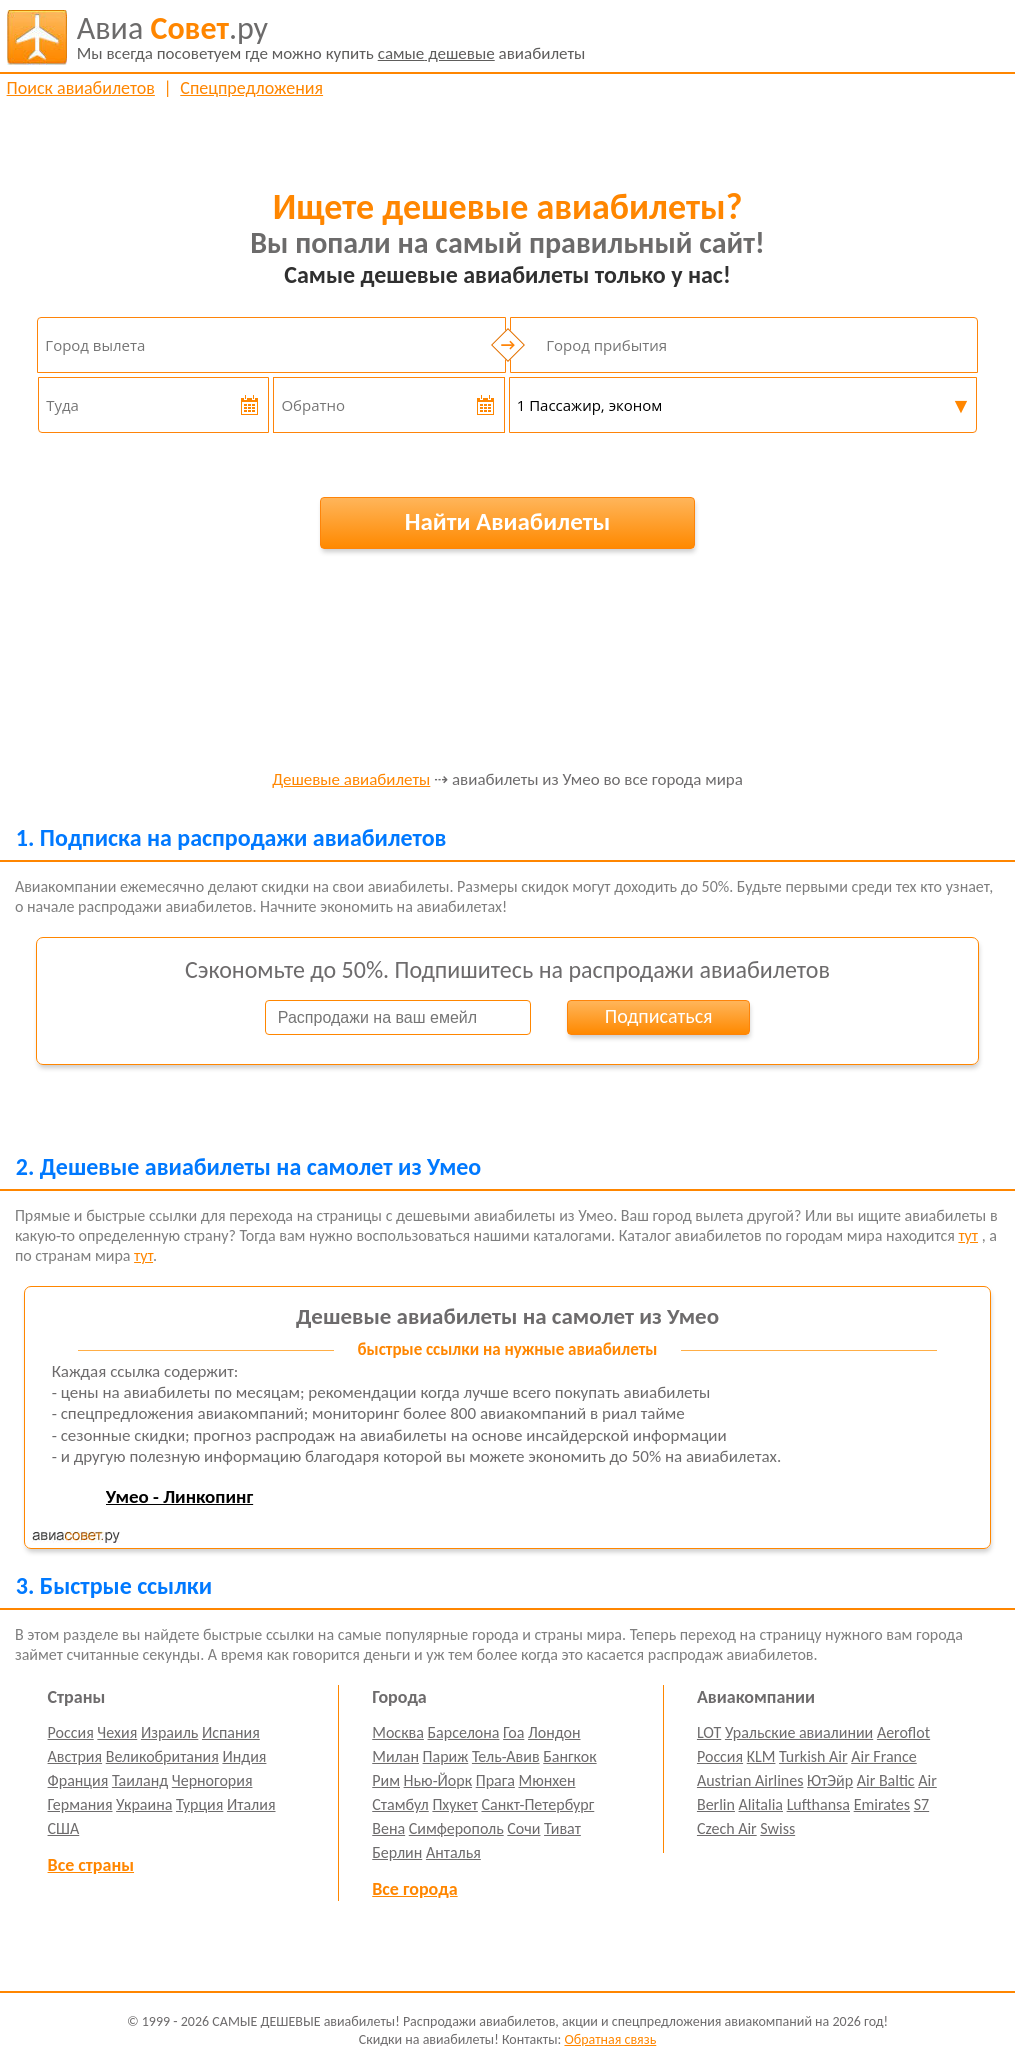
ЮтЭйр (830, 1780)
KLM (761, 1756)
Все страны (91, 1865)
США (64, 1828)
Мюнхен (546, 1780)
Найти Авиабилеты (508, 521)
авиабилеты (331, 37)
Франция (78, 1780)
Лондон (554, 1732)
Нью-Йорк (438, 1780)
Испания (231, 1732)
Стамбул (400, 1804)
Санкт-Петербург (537, 1804)
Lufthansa (818, 1804)
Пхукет (454, 1804)
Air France (884, 1756)
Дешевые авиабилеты (351, 780)
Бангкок (569, 1756)
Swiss (777, 1828)
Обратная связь (610, 2039)
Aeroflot (903, 1732)
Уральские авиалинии (799, 1732)
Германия (80, 1804)
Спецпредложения (251, 88)
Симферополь (456, 1828)
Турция (199, 1804)
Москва (398, 1732)
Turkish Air (813, 1756)
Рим (386, 1780)
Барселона (464, 1732)
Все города (414, 1889)
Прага (495, 1780)
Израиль (169, 1732)
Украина (144, 1804)
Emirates (882, 1804)
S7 (921, 1804)
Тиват (562, 1828)
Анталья (453, 1852)
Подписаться (659, 1016)
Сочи (523, 1828)
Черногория (212, 1780)
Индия (244, 1756)
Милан (395, 1756)
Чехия (117, 1732)
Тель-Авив (506, 1756)
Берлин (397, 1852)
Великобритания (162, 1756)
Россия (71, 1732)
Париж (446, 1756)
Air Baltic (886, 1780)
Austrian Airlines (750, 1780)
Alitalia (761, 1804)
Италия (251, 1804)
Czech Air (727, 1828)
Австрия (75, 1756)
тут (968, 1235)
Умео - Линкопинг (179, 1496)
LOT (709, 1732)
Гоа (513, 1732)
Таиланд (140, 1780)
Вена (388, 1828)
